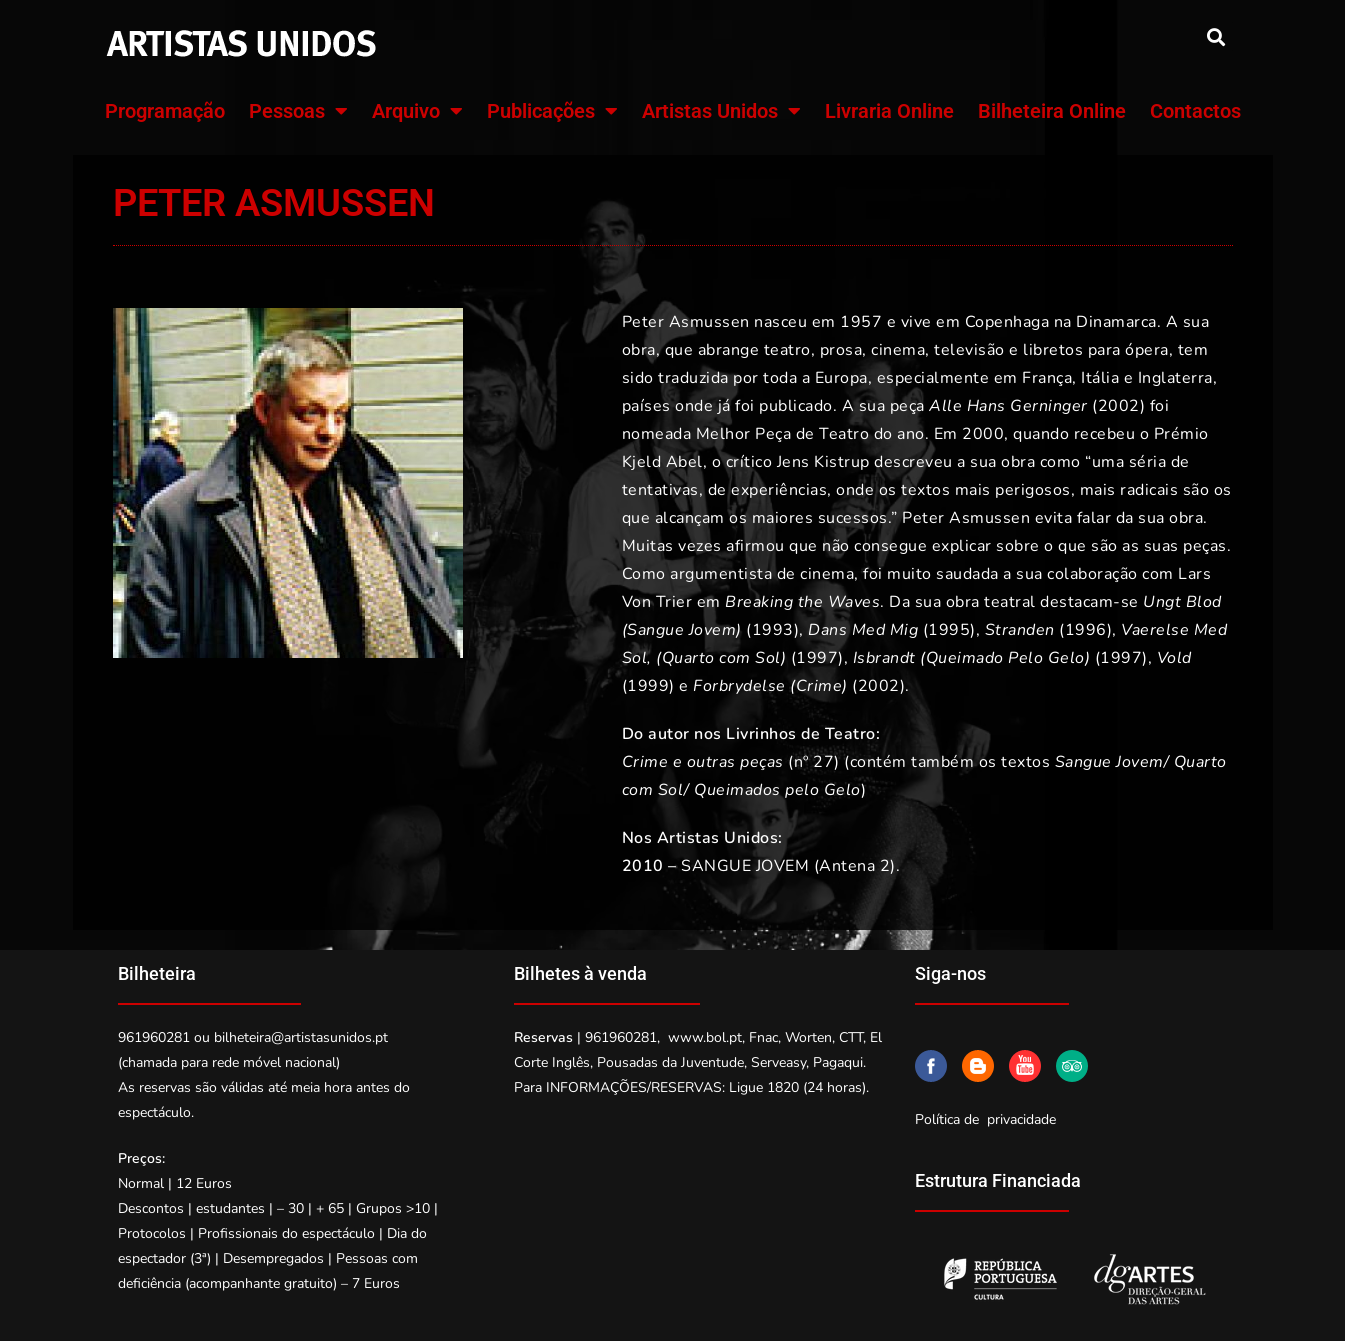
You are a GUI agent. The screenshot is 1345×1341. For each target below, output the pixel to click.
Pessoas (298, 111)
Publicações (552, 111)
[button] (1216, 36)
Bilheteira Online (1052, 111)
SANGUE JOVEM (745, 866)
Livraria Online (889, 111)
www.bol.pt (705, 1037)
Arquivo (417, 111)
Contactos (1195, 111)
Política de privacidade (985, 1119)
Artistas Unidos (721, 111)
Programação (165, 111)
